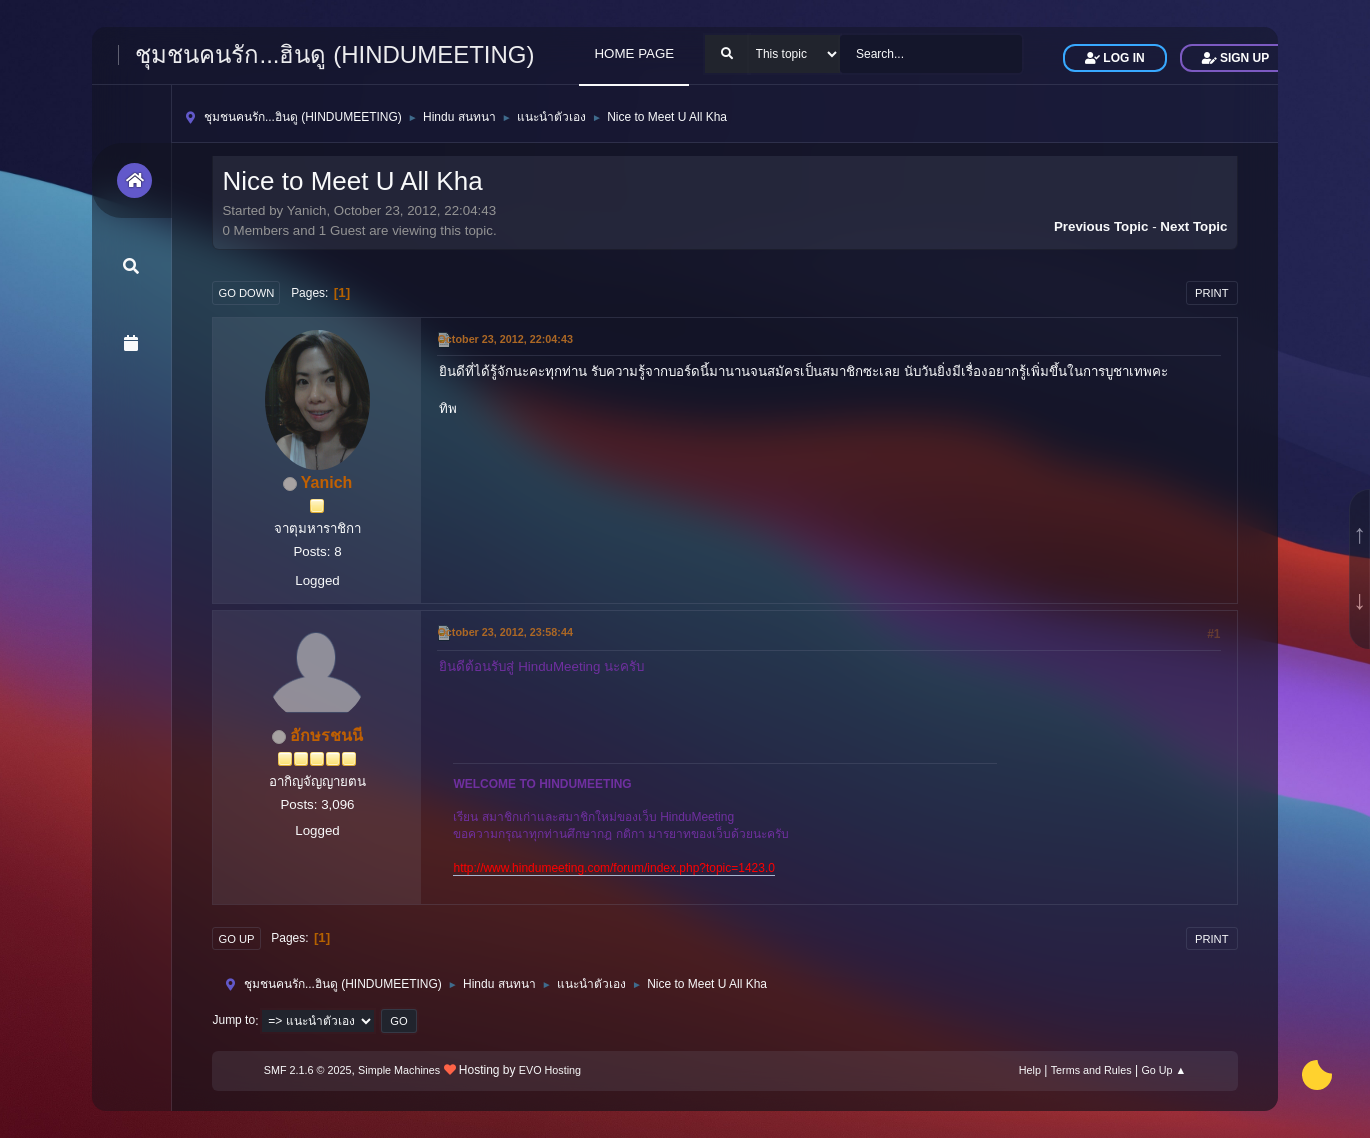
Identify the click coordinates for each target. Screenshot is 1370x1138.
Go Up (236, 939)
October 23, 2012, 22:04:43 (504, 339)
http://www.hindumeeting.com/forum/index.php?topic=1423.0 (613, 868)
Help (1030, 1070)
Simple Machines (399, 1070)
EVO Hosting (550, 1070)
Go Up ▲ (1163, 1070)
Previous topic (1101, 226)
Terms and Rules (1091, 1070)
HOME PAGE (634, 53)
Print (1212, 293)
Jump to (233, 1021)
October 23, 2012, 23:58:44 (504, 632)
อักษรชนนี (326, 735)
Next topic (1193, 226)
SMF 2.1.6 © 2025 (308, 1070)
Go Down (246, 293)
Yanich (327, 482)
